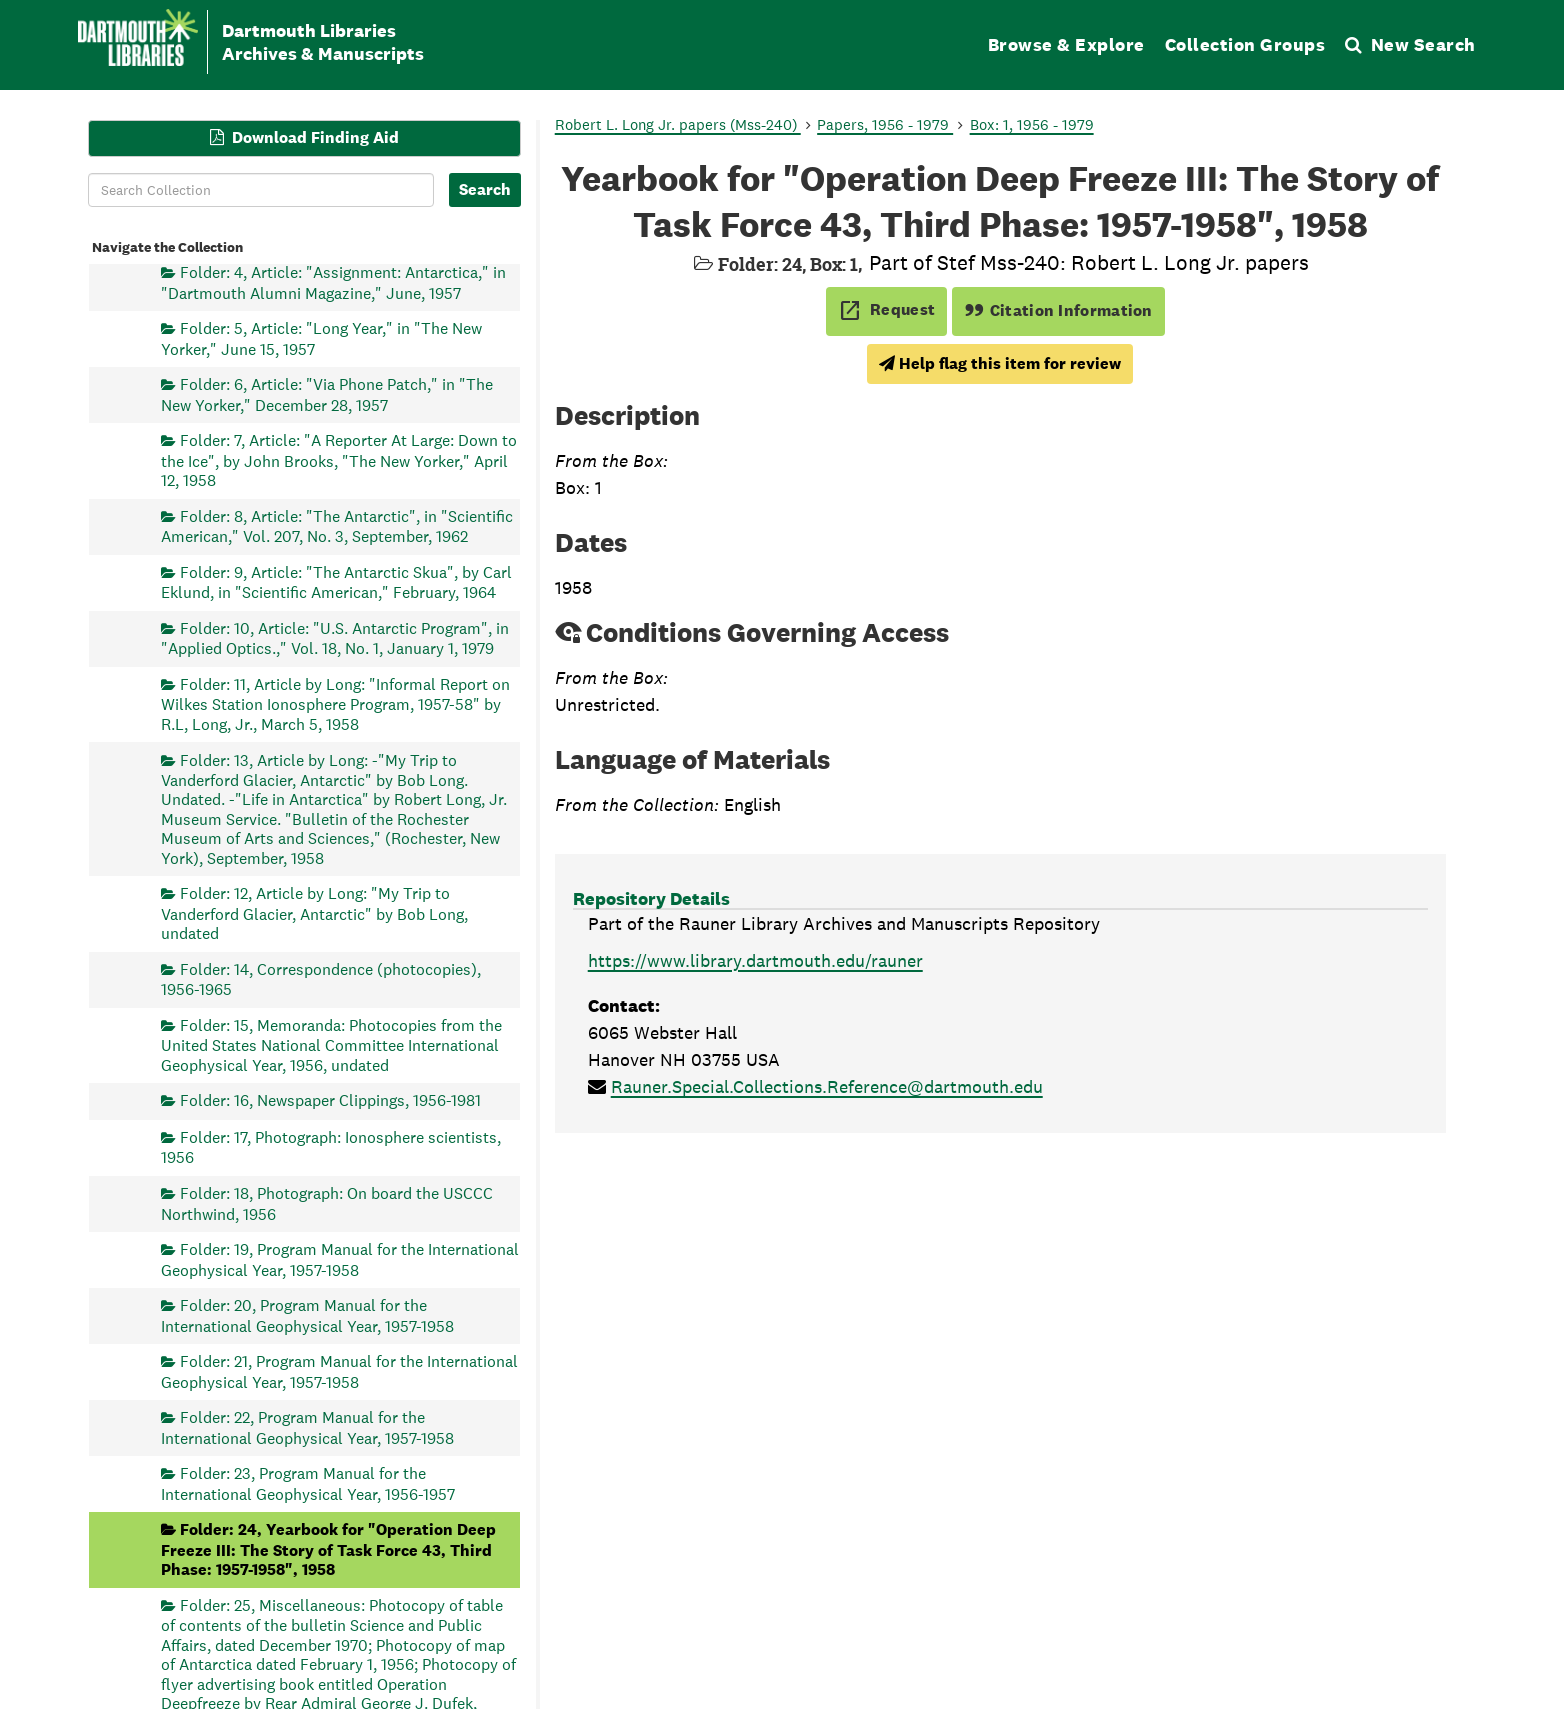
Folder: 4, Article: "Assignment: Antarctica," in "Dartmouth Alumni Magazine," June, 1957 (333, 282)
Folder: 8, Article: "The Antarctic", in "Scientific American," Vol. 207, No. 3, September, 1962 (337, 525)
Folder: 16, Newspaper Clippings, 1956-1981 (330, 1100)
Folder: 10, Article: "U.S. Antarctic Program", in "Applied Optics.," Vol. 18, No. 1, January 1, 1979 (335, 637)
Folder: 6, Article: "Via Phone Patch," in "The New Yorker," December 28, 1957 (327, 394)
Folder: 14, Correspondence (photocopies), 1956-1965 (321, 978)
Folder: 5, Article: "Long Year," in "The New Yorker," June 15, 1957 (321, 338)
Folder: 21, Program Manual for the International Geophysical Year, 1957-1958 (339, 1371)
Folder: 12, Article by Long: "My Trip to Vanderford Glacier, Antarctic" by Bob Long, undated (314, 913)
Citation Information (1058, 310)
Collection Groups (1245, 44)
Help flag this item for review (1000, 363)
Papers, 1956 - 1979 (885, 124)
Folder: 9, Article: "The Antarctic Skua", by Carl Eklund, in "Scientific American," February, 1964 (336, 581)
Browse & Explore (1066, 44)
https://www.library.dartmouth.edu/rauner (755, 960)
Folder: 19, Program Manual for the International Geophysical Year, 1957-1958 (340, 1259)
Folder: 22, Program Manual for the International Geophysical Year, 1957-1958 (307, 1427)
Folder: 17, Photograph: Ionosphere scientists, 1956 (331, 1147)
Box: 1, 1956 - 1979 (1032, 124)
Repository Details (651, 898)
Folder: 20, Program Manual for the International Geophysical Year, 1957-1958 (307, 1315)
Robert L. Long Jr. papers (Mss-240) (678, 124)
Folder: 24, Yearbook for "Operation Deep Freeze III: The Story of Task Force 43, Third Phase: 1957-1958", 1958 (328, 1549)
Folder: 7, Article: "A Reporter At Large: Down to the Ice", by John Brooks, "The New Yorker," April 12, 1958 (339, 460)
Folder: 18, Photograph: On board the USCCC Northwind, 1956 (327, 1203)
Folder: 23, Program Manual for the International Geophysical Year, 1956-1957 (308, 1483)
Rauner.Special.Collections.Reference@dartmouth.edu (827, 1086)
